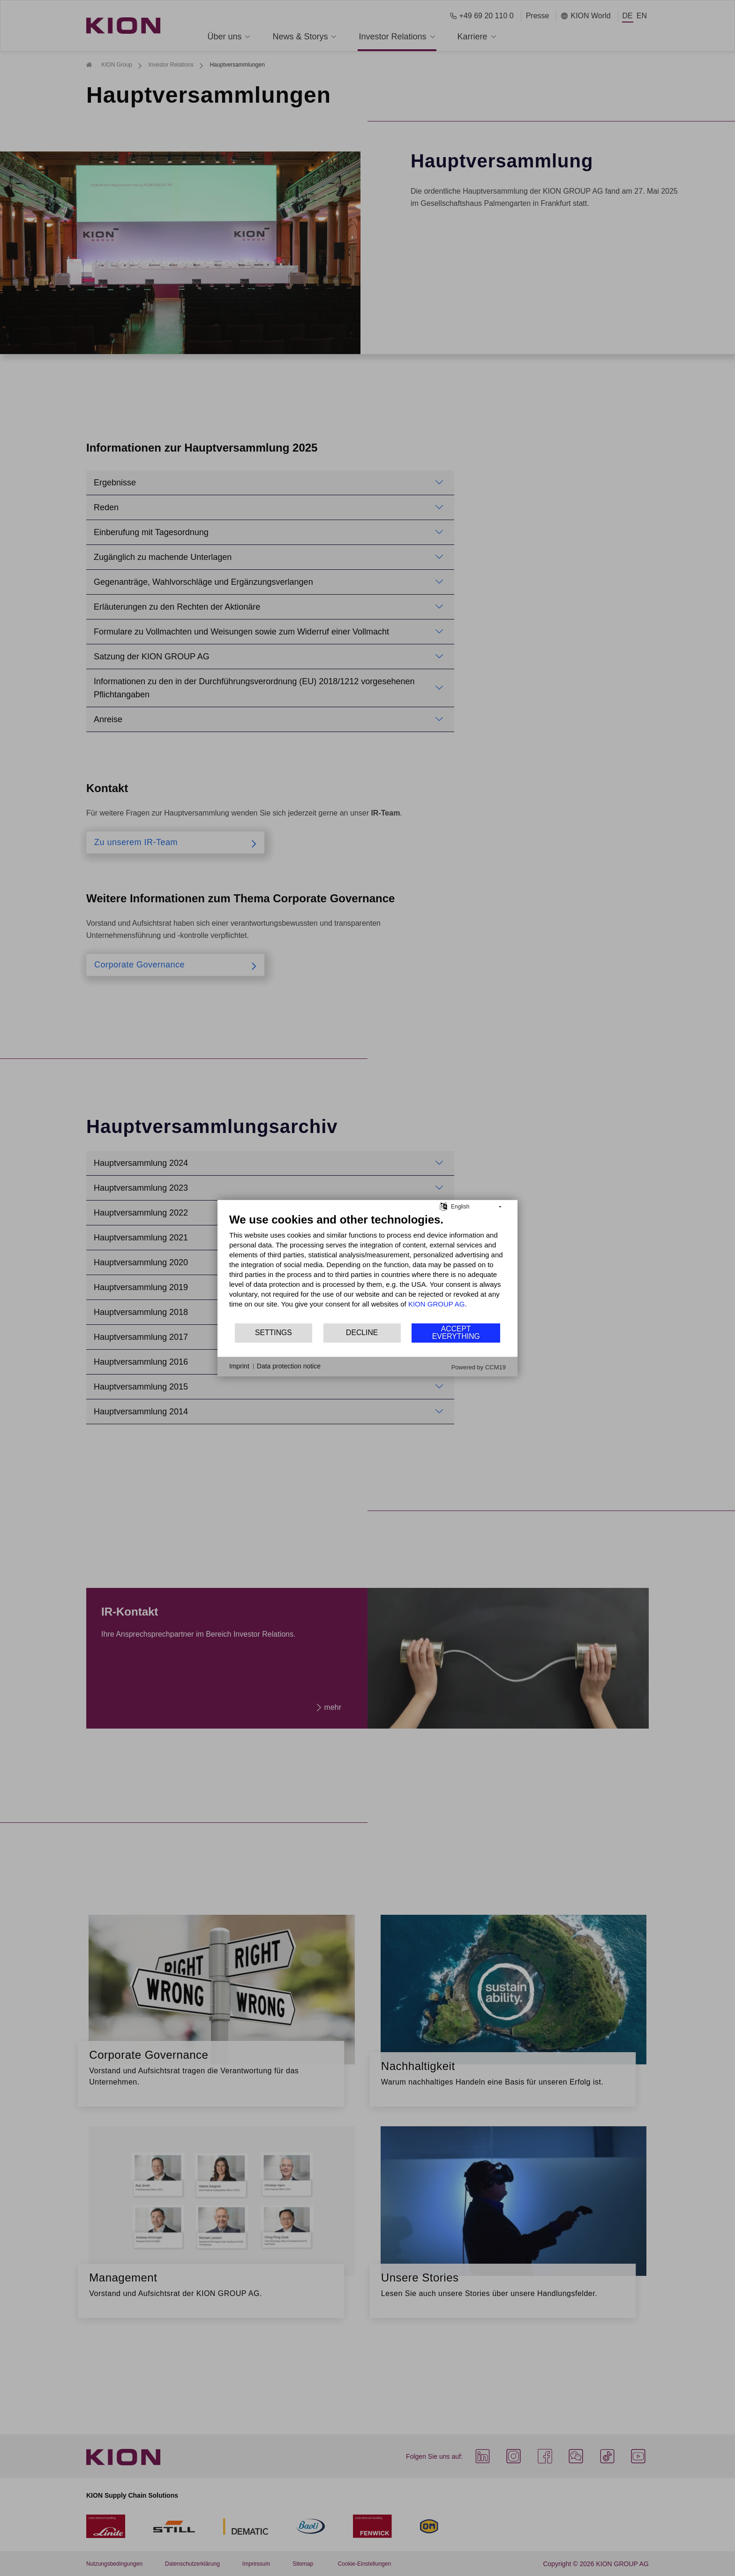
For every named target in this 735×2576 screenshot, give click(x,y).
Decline (362, 1333)
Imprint (239, 1366)
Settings (273, 1333)
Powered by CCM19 (478, 1366)
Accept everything (456, 1332)
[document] (367, 1267)
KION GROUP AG (436, 1303)
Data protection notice (289, 1366)
